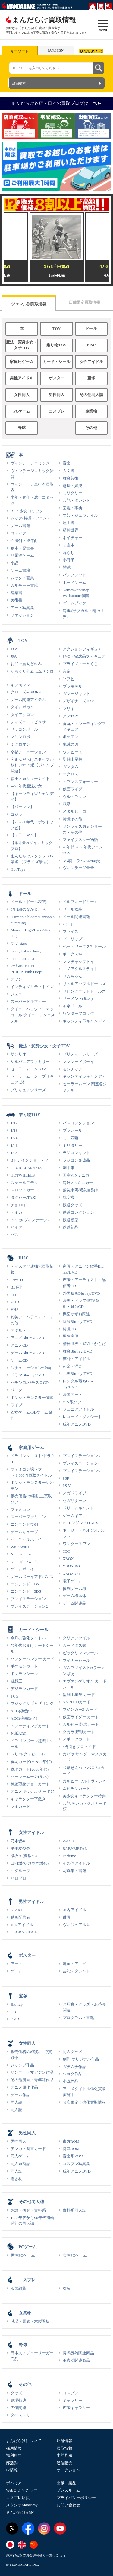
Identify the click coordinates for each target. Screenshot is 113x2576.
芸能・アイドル (76, 1359)
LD (13, 1295)
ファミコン (20, 1509)
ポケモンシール (24, 1673)
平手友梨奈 (20, 1848)
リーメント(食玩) (78, 998)
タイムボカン (22, 707)
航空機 (68, 1197)
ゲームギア (72, 1515)
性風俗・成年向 (24, 540)
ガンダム (70, 766)
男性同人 (56, 395)
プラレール (72, 1130)
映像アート (72, 1394)
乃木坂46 (18, 1841)
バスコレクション (78, 1123)
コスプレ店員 (18, 2497)
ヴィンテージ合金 (78, 868)
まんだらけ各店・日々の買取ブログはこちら (56, 103)
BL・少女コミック (27, 511)
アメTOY (71, 716)
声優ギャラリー (76, 2407)
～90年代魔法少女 (26, 786)
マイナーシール (76, 1660)
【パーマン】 (22, 807)
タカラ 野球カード (79, 1732)
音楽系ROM (73, 2156)
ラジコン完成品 (76, 1160)
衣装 (67, 2288)
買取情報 (64, 2448)
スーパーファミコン (28, 1517)
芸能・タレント (76, 500)
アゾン (16, 979)
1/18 (14, 1130)
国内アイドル (74, 1910)
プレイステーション (28, 1599)
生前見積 (64, 2455)
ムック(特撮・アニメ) (30, 518)
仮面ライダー (74, 789)
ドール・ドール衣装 (28, 902)
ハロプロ (18, 1878)
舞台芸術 (70, 478)
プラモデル (72, 686)
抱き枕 (16, 2178)
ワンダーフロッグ (78, 1013)
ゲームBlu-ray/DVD (27, 1352)
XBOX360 (71, 1566)
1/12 (14, 1123)
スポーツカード (76, 1739)
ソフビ (68, 679)
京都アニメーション (28, 752)
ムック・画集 (22, 578)
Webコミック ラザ (22, 2490)
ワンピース (72, 752)
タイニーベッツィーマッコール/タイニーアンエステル (33, 1015)
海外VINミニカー (78, 1182)
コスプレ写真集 (76, 2163)
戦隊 (67, 804)
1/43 (14, 1145)
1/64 (14, 1152)
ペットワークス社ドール (84, 946)
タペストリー (22, 2415)
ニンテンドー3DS (26, 1591)
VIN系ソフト (74, 1402)
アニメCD (19, 1345)
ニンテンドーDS (25, 1584)
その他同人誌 (91, 395)
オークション (68, 2470)
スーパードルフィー (28, 1001)
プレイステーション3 (81, 1456)
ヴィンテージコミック (30, 463)
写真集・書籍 (74, 1870)
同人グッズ (72, 2051)
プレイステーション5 (81, 1471)
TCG (14, 1696)
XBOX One (72, 1573)
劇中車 (68, 1167)
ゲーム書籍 (20, 525)
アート (16, 1964)
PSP (66, 1478)
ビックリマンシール (80, 1653)
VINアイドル (22, 1925)
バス (14, 1234)
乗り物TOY (56, 345)
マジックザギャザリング (32, 1703)
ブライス (70, 931)
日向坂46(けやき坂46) (30, 1863)
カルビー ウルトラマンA (84, 1781)
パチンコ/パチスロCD (30, 1382)
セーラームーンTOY (28, 1069)
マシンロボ (20, 737)
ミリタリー (72, 493)
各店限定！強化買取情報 (84, 2102)
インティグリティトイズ (32, 987)
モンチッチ (72, 1069)
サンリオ (18, 1054)
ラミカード (20, 1806)
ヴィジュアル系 (76, 1925)
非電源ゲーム (22, 555)
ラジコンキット (76, 1152)
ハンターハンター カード (33, 1659)
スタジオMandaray (22, 2505)
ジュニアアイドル (78, 1409)
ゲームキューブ (24, 1532)
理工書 (68, 522)
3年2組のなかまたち (28, 909)
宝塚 (91, 378)
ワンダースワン (76, 1544)
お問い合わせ (68, 2505)
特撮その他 (72, 819)
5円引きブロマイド (79, 1746)
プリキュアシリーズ (28, 1090)
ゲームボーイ (22, 1569)
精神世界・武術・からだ (84, 1343)
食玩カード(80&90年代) (31, 1761)
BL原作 (17, 1287)
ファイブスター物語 (80, 839)
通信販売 (64, 2463)
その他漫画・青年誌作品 (32, 2080)
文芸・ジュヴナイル (80, 515)
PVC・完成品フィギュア (84, 656)
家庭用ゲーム (21, 362)
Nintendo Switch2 (25, 1561)
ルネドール (72, 1006)
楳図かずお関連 (76, 1314)
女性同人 (22, 395)
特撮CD (69, 1329)
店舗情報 (64, 2440)
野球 (22, 428)
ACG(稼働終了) (24, 1718)
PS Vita (69, 1485)
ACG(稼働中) (22, 1711)
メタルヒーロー (76, 811)
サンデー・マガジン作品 (32, 2072)
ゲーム (16, 1971)
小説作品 (70, 2081)
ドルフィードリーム (80, 902)
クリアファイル (76, 1638)
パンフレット (74, 575)
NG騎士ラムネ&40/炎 (81, 860)
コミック (18, 533)
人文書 (68, 470)
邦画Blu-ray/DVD (78, 1373)
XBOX (68, 1558)
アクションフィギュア (82, 649)
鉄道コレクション (78, 1212)
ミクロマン (20, 744)
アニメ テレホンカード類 (33, 1791)
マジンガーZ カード (80, 1709)
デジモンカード (24, 1688)
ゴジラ (16, 814)
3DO (67, 1551)
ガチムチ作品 (74, 2066)
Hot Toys (18, 869)
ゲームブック (74, 603)
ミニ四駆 (70, 1138)
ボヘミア (14, 2483)
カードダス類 (74, 1645)
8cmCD (17, 1279)
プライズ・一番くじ (80, 664)
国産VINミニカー (78, 1175)
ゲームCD (19, 1360)
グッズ (16, 2393)
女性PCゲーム (75, 2255)
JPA (14, 656)
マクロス (70, 774)
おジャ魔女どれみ (26, 664)
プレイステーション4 (81, 1463)
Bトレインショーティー (31, 1160)
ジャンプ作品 (22, 2065)
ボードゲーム (74, 582)
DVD (15, 2019)
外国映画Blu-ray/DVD (81, 1293)
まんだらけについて (23, 2440)
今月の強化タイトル (28, 1638)
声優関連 (18, 2407)
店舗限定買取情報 (84, 302)
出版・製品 (66, 2483)
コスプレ (56, 411)
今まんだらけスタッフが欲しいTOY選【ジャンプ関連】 (32, 765)
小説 (14, 563)
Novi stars (19, 943)
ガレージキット (76, 693)
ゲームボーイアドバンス (32, 1576)
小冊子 (68, 560)
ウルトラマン (74, 796)
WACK (68, 1841)
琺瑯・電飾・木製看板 (30, 2321)
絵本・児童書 (22, 548)
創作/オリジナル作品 (81, 2059)
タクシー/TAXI (23, 1197)
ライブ (16, 1405)
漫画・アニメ (74, 1964)
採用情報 (14, 2448)
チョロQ (18, 1205)
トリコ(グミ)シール (28, 1754)
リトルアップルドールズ (84, 984)
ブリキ (68, 708)
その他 (91, 428)
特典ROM (71, 2148)
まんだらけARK (20, 2512)
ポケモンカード (24, 1666)
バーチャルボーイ (26, 1539)
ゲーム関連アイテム (28, 699)
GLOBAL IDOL (24, 1932)
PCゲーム (21, 411)
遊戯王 (16, 1681)
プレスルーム (68, 2490)
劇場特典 (18, 2400)
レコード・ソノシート (82, 1416)
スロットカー (22, 1190)
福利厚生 (14, 2455)
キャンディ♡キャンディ (84, 1021)
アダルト (18, 1330)
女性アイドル (91, 362)
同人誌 (16, 2102)
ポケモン (70, 737)
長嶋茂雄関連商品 (78, 2353)
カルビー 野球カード (81, 1724)
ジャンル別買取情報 (28, 304)
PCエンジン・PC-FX (81, 1523)
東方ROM (71, 2141)
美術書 (16, 600)
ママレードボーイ (78, 1061)
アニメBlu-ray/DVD (27, 1337)
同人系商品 (20, 2163)
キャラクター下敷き (28, 1799)
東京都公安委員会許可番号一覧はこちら (36, 2555)
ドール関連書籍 (76, 917)
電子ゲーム (72, 1581)
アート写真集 (22, 607)
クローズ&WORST (27, 692)
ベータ (16, 1390)
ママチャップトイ (78, 961)
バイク (16, 1227)
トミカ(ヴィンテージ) (30, 1220)
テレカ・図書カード (28, 2148)
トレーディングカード (30, 1726)
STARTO (18, 1910)
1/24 (14, 1138)
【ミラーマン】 (24, 835)
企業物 (91, 411)
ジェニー (18, 994)
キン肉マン (20, 685)
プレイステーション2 (29, 1606)
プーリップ (72, 939)
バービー (70, 924)
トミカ (16, 1212)
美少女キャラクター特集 (84, 1796)
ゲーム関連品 (74, 1603)
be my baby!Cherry (26, 951)
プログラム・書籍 (78, 2017)
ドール (91, 329)
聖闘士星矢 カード (79, 1694)
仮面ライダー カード (81, 1717)
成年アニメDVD (77, 1424)
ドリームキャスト (78, 1508)
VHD (15, 1302)
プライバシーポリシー (76, 2497)
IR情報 (12, 2470)
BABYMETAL (75, 1848)
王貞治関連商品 (76, 2360)
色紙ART (18, 1733)
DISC (91, 345)
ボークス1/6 (73, 954)
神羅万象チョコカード (30, 1784)
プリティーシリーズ (80, 1054)
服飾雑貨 (18, 2288)
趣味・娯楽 (72, 485)
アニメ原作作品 (24, 2087)
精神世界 (70, 530)
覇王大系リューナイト (30, 778)
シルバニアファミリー (30, 1061)
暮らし (68, 552)
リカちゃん (72, 976)
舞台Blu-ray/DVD (78, 1351)
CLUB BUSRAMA (26, 1167)
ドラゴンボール (24, 729)
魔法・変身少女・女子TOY (21, 345)
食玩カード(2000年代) (30, 1769)
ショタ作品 (72, 2074)
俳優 (67, 1917)
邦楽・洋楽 (72, 1366)
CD (13, 2011)
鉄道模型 (70, 1220)
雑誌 (67, 567)
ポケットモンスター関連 (32, 1397)
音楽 (67, 463)
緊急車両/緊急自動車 (81, 1190)
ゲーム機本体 (74, 1596)
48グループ (20, 1870)
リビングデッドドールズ (84, 991)
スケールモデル (24, 1182)
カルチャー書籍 (24, 585)
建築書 (16, 592)
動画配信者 (20, 1917)
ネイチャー (72, 537)
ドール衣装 (72, 909)
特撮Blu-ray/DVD (78, 1321)
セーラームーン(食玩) (30, 1776)
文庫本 (68, 545)
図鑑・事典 (72, 508)
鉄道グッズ (72, 1205)
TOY (56, 329)
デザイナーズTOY (78, 701)
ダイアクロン (22, 714)
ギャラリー (72, 2400)
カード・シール (56, 362)
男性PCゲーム (23, 2255)
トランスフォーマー (80, 781)
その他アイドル (76, 1863)
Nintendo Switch (24, 1554)
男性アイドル (21, 378)
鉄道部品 (70, 1227)
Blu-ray (17, 2004)
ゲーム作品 (20, 2095)
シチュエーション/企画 (31, 1368)
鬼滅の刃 (70, 744)
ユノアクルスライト (80, 969)
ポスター (56, 378)
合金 (67, 671)
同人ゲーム (20, 2156)
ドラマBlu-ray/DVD (27, 1375)
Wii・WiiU (20, 1547)
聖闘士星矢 (72, 759)
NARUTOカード (77, 1702)
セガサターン (74, 1500)
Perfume (69, 1855)
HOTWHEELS (23, 1175)
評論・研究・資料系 (28, 2210)
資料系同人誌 (74, 2210)
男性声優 (70, 1336)
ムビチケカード (76, 1788)
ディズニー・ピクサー (30, 722)
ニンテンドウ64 (24, 1524)
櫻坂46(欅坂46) (24, 1855)
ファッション (22, 615)
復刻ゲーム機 (74, 1588)
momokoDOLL (23, 958)
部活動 (12, 2463)
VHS (14, 1309)
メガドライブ (74, 1493)
